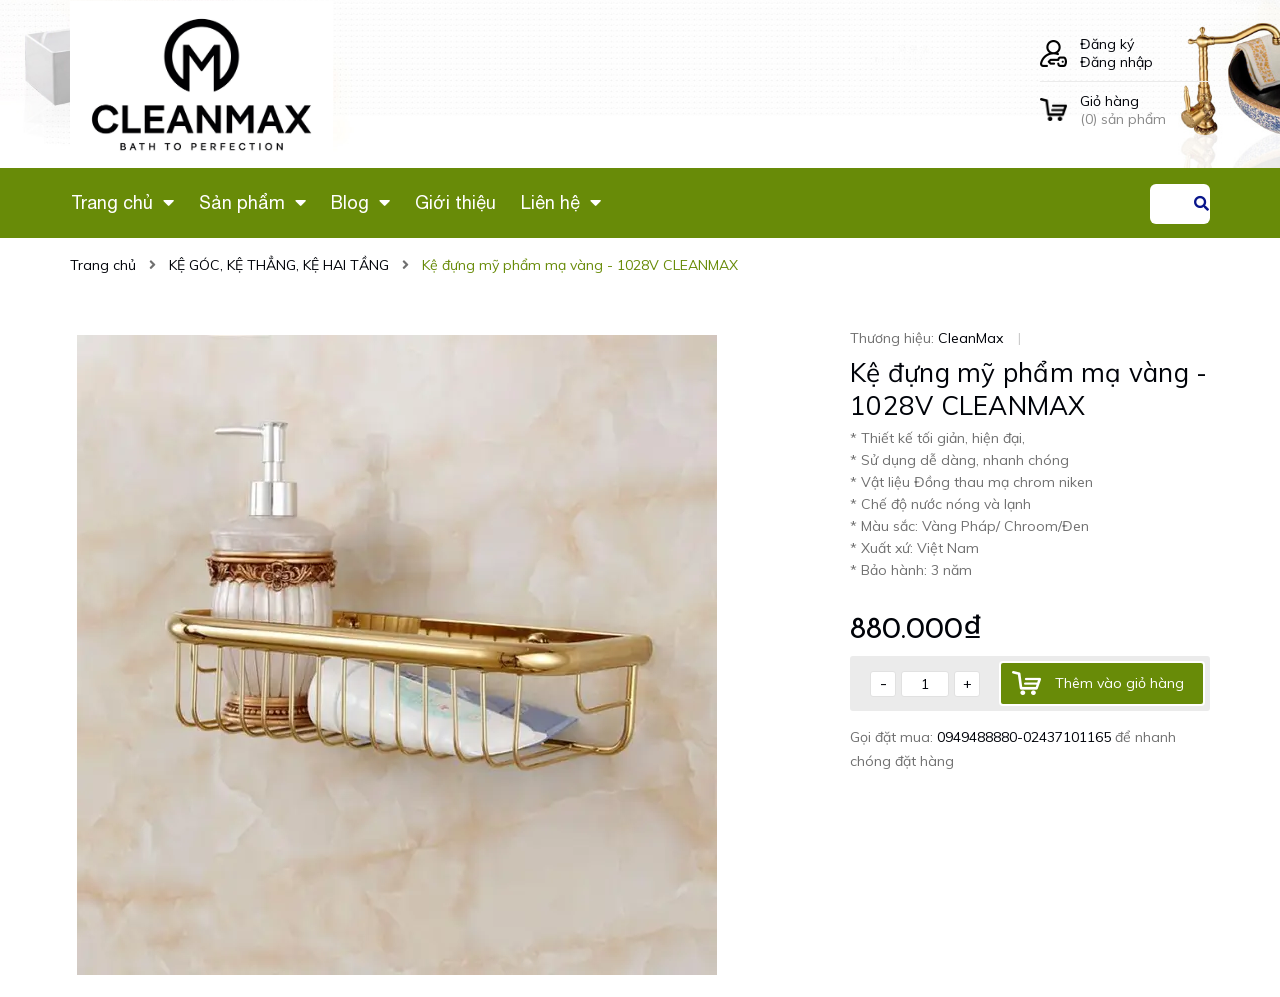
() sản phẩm (1145, 110)
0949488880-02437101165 (1026, 737)
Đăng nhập (1116, 62)
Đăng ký (1107, 44)
